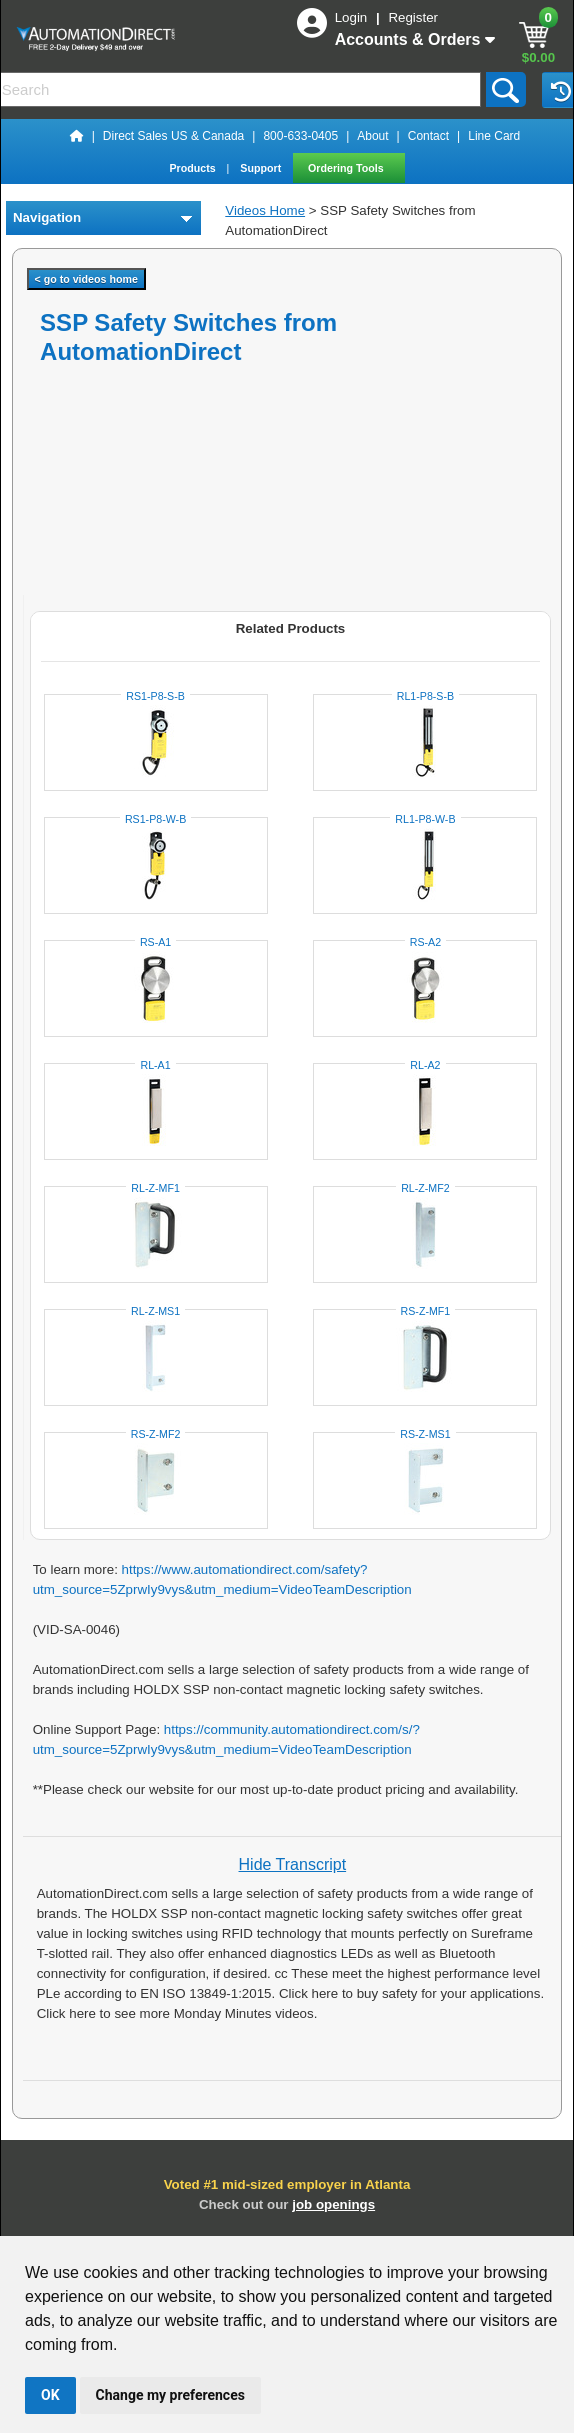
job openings (333, 2204)
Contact (428, 136)
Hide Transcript (293, 1864)
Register (413, 17)
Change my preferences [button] (170, 2395)
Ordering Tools (347, 168)
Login (353, 17)
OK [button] (50, 2395)
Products (193, 168)
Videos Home (265, 210)
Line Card (494, 136)
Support (262, 168)
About (372, 136)
